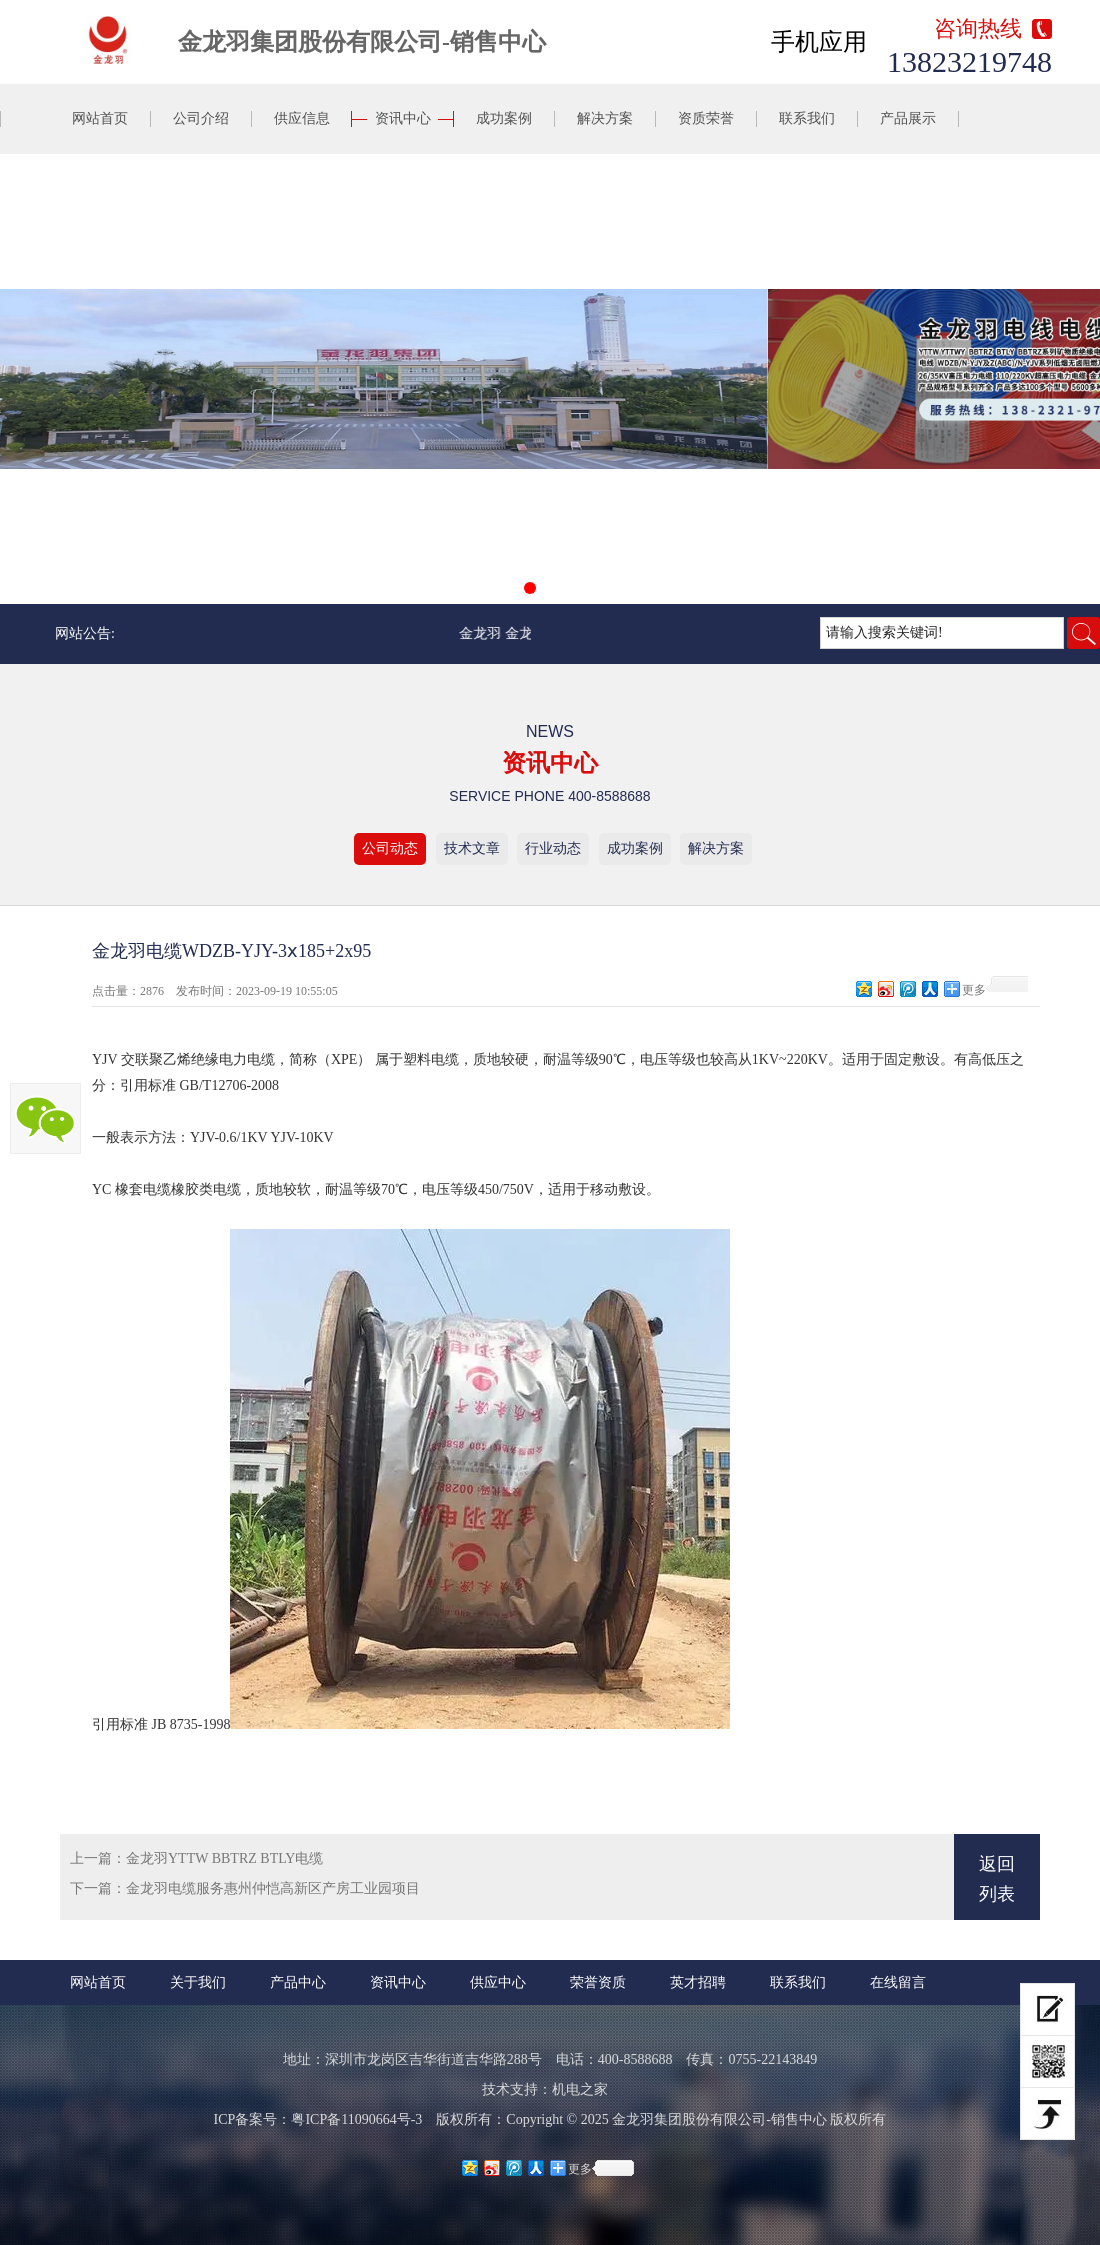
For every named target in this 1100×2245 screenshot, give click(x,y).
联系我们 (807, 118)
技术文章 (472, 848)
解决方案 (605, 118)
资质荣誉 (706, 118)
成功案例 (504, 118)
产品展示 (908, 118)
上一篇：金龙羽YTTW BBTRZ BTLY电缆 (196, 1858)
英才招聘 (698, 1982)
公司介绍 (201, 118)
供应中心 (498, 1982)
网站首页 (100, 118)
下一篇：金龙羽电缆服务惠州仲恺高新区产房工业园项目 (245, 1888)
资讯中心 (403, 118)
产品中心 (298, 1982)
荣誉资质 (598, 1982)
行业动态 (553, 848)
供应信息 (302, 118)
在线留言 (898, 1982)
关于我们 (198, 1982)
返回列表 (997, 1879)
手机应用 (819, 42)
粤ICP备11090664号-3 (356, 2119)
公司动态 (390, 848)
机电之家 (580, 2089)
